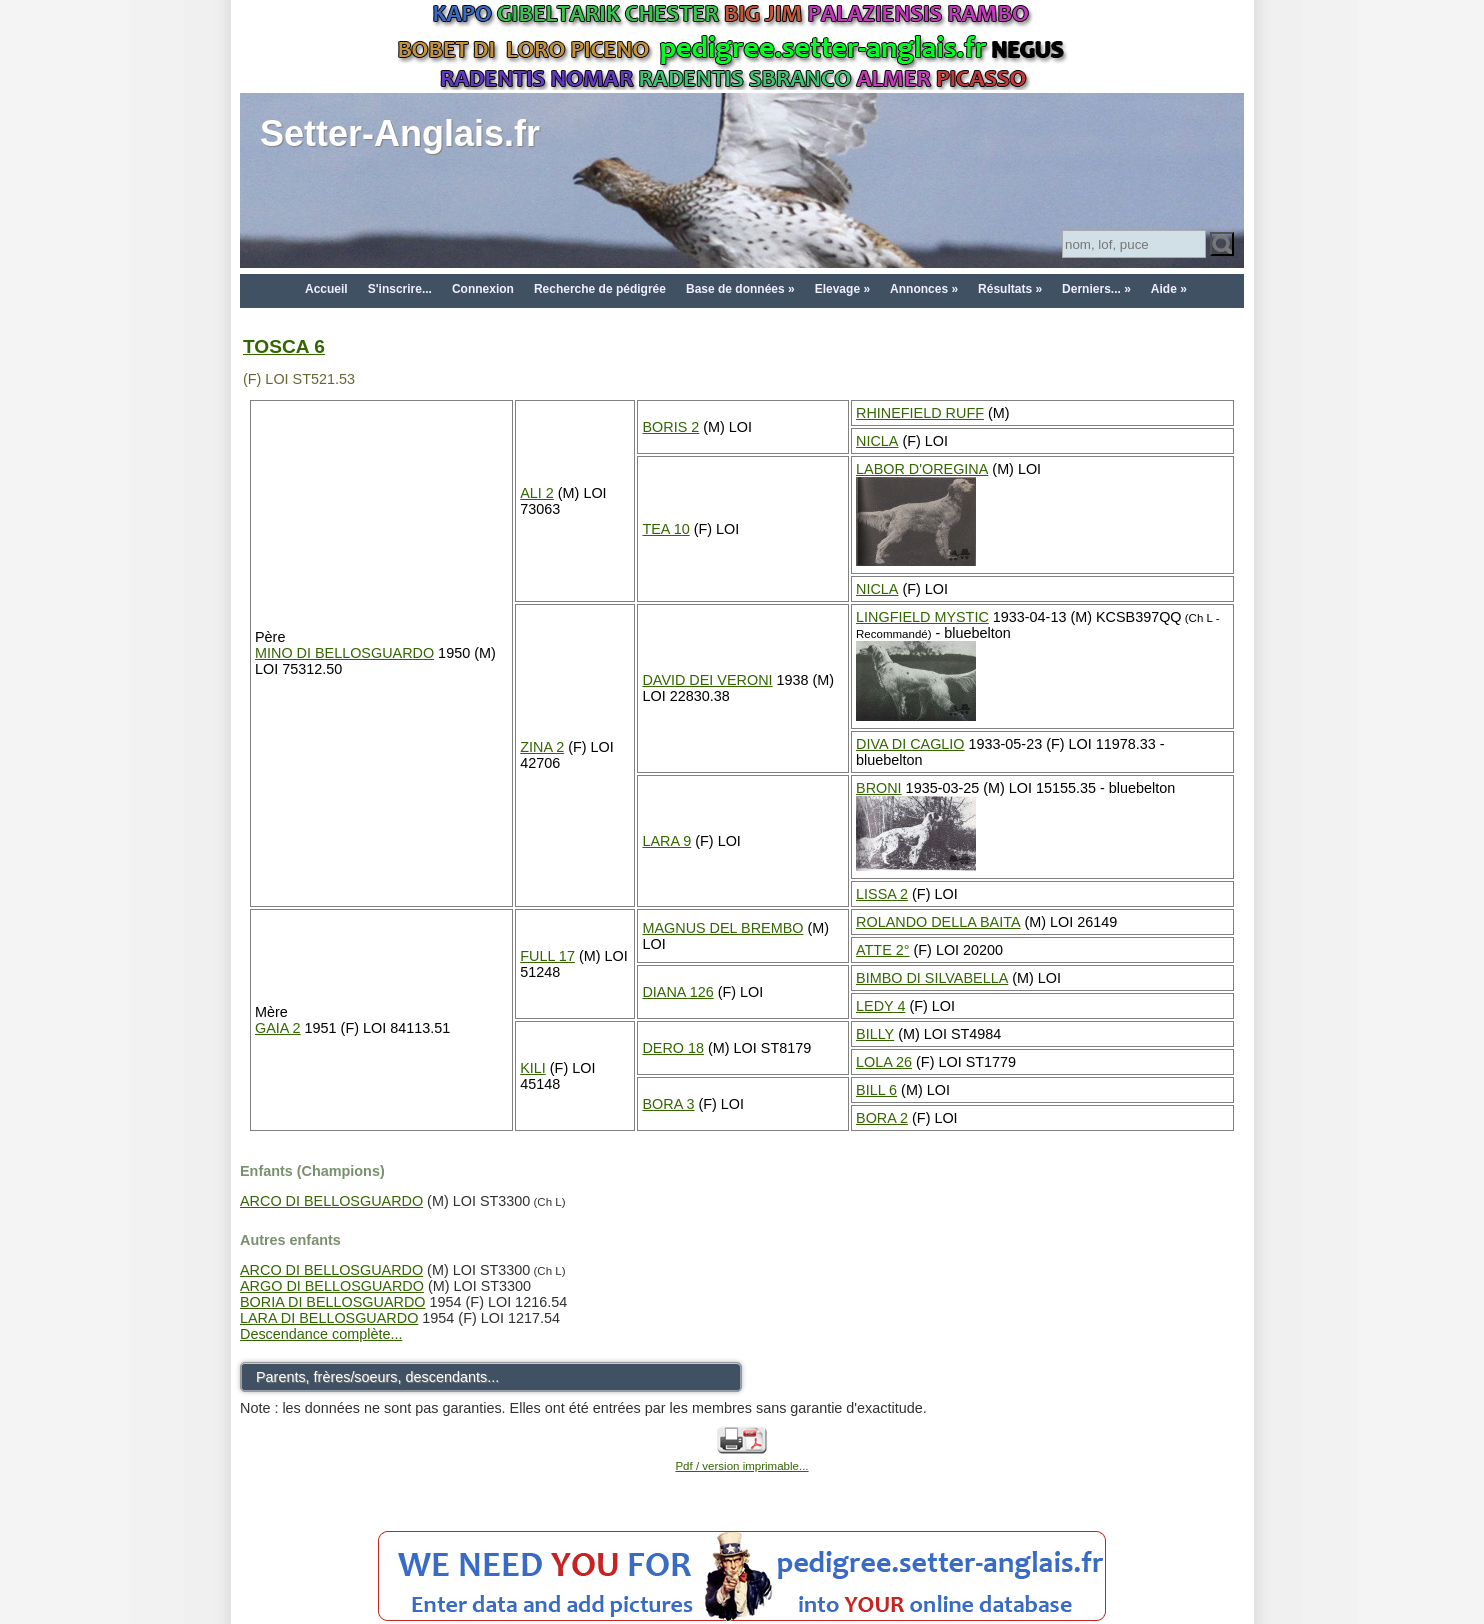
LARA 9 (666, 841)
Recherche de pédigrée (600, 289)
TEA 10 (665, 529)
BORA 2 (882, 1118)
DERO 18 (673, 1048)
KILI (533, 1068)
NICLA (877, 441)
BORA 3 (668, 1104)
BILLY (875, 1034)
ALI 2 (537, 493)
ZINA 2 (542, 747)
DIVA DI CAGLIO (910, 744)
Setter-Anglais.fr (400, 133)
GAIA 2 (278, 1028)
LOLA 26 (884, 1062)
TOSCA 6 (284, 346)
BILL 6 (876, 1090)
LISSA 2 (882, 894)
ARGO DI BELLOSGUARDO (332, 1286)
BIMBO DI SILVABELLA (932, 978)
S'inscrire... (400, 289)
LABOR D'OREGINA (922, 469)
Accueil (326, 289)
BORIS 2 (670, 427)
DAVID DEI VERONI (707, 680)
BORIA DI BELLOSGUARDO (333, 1302)
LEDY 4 (880, 1006)
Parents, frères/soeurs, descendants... (377, 1377)
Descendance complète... (321, 1334)
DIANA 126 (677, 992)
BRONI (879, 788)
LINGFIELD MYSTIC (922, 617)
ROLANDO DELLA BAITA (938, 922)
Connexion (483, 289)
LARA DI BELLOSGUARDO (329, 1318)
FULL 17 (547, 956)
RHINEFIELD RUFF (920, 413)
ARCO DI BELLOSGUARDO (331, 1201)
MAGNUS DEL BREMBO (722, 928)
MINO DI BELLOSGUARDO (344, 653)
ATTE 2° (882, 950)
